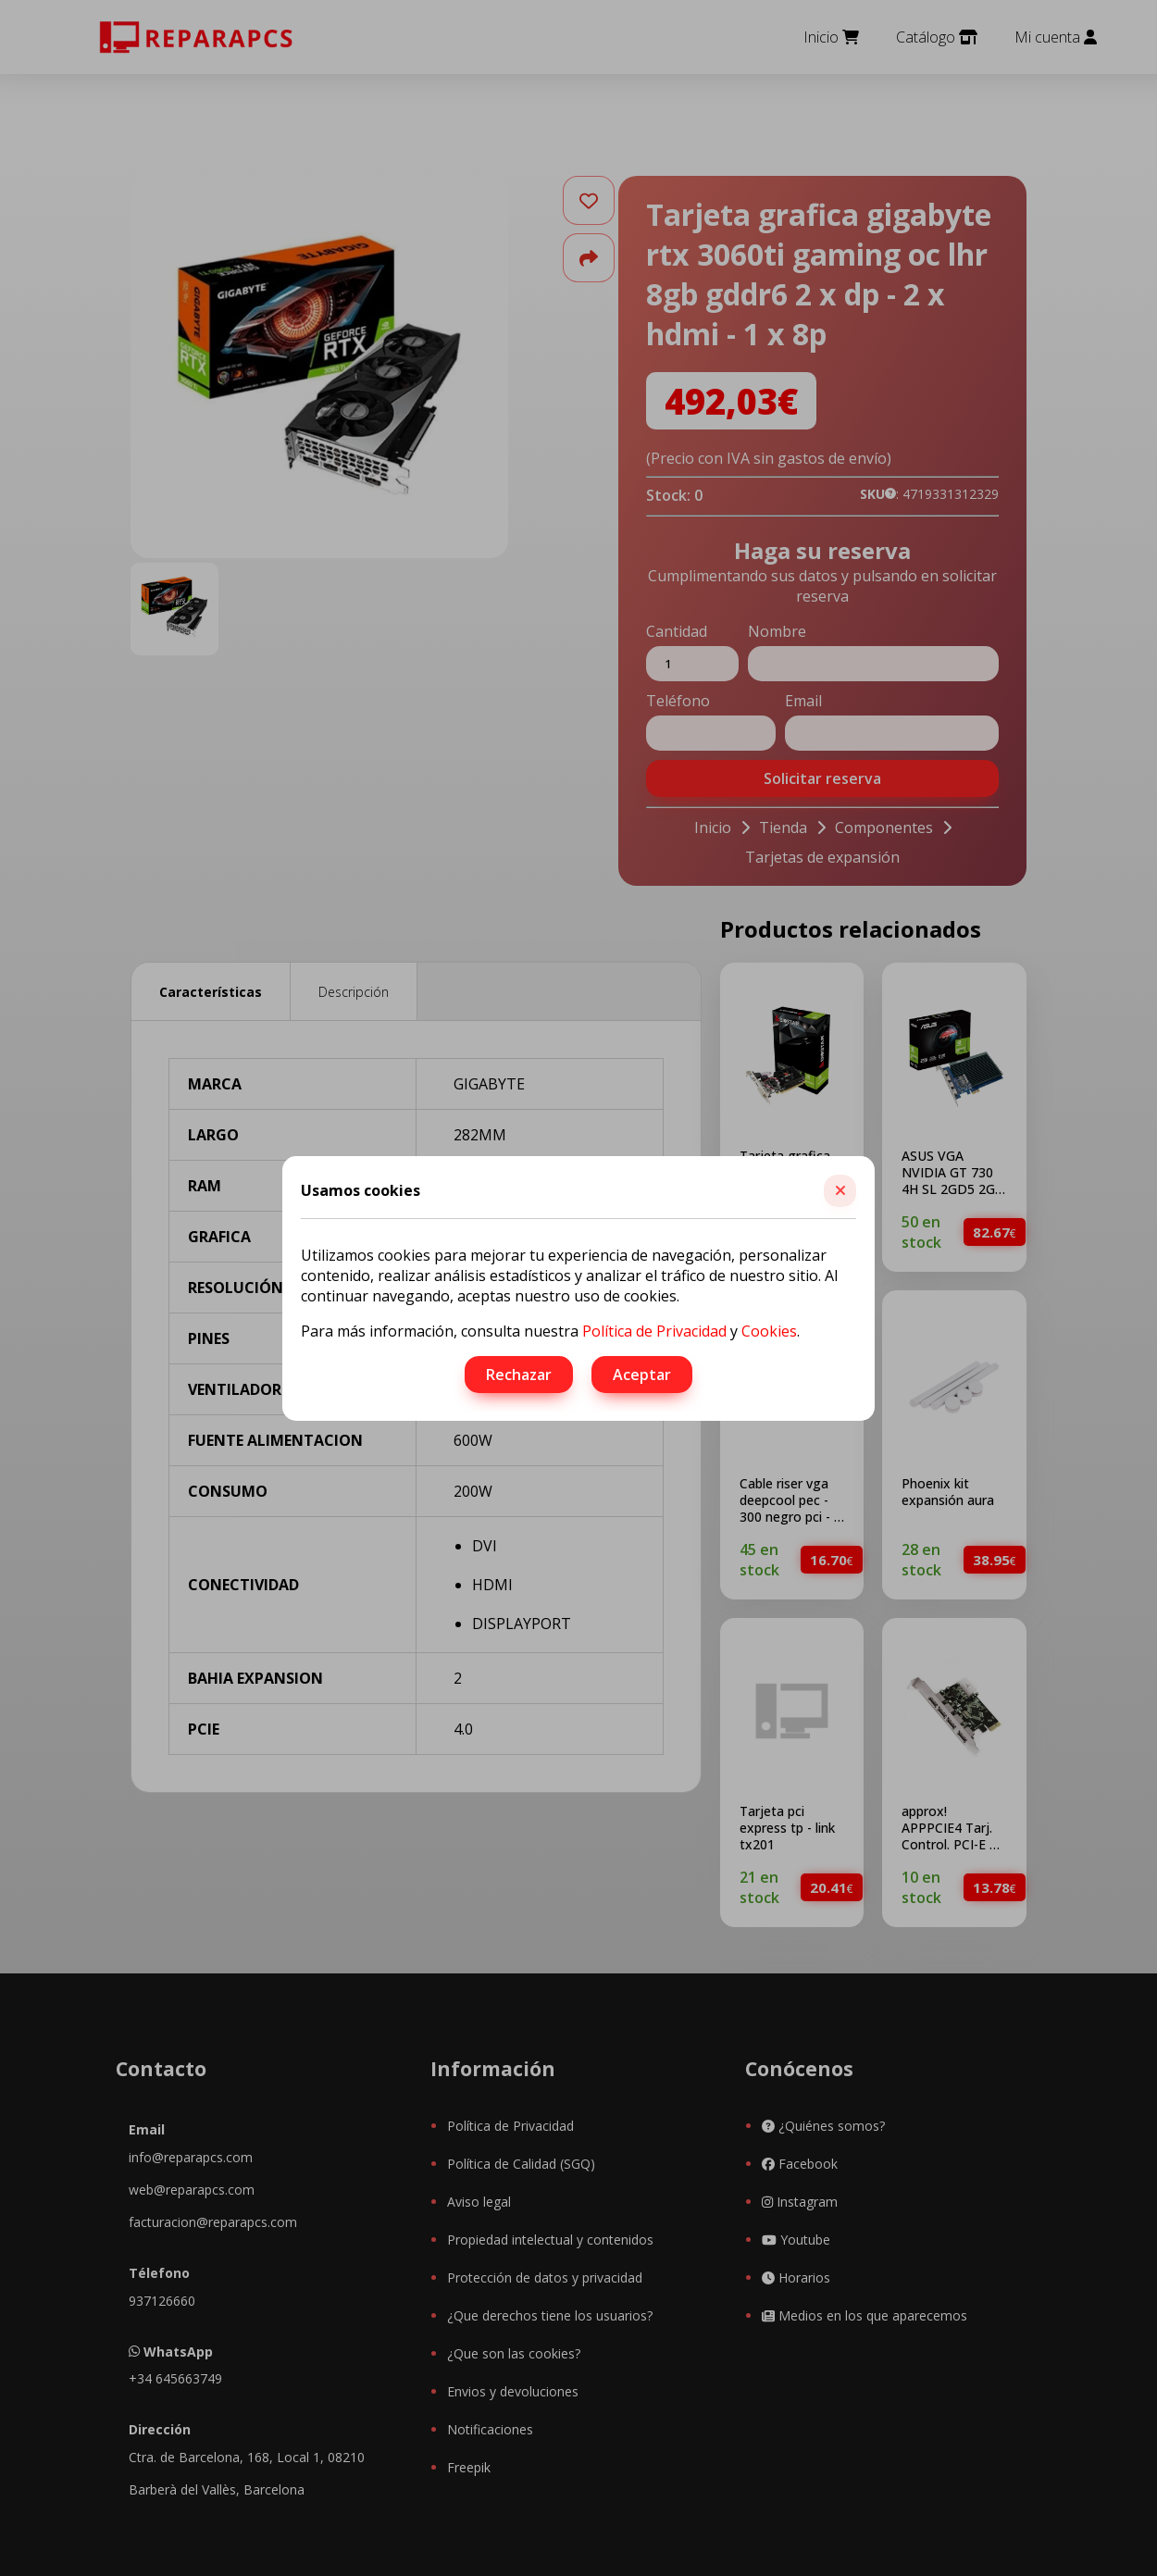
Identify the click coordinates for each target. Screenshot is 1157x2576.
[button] (840, 1191)
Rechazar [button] (519, 1374)
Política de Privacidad (654, 1331)
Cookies (769, 1331)
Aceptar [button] (642, 1374)
